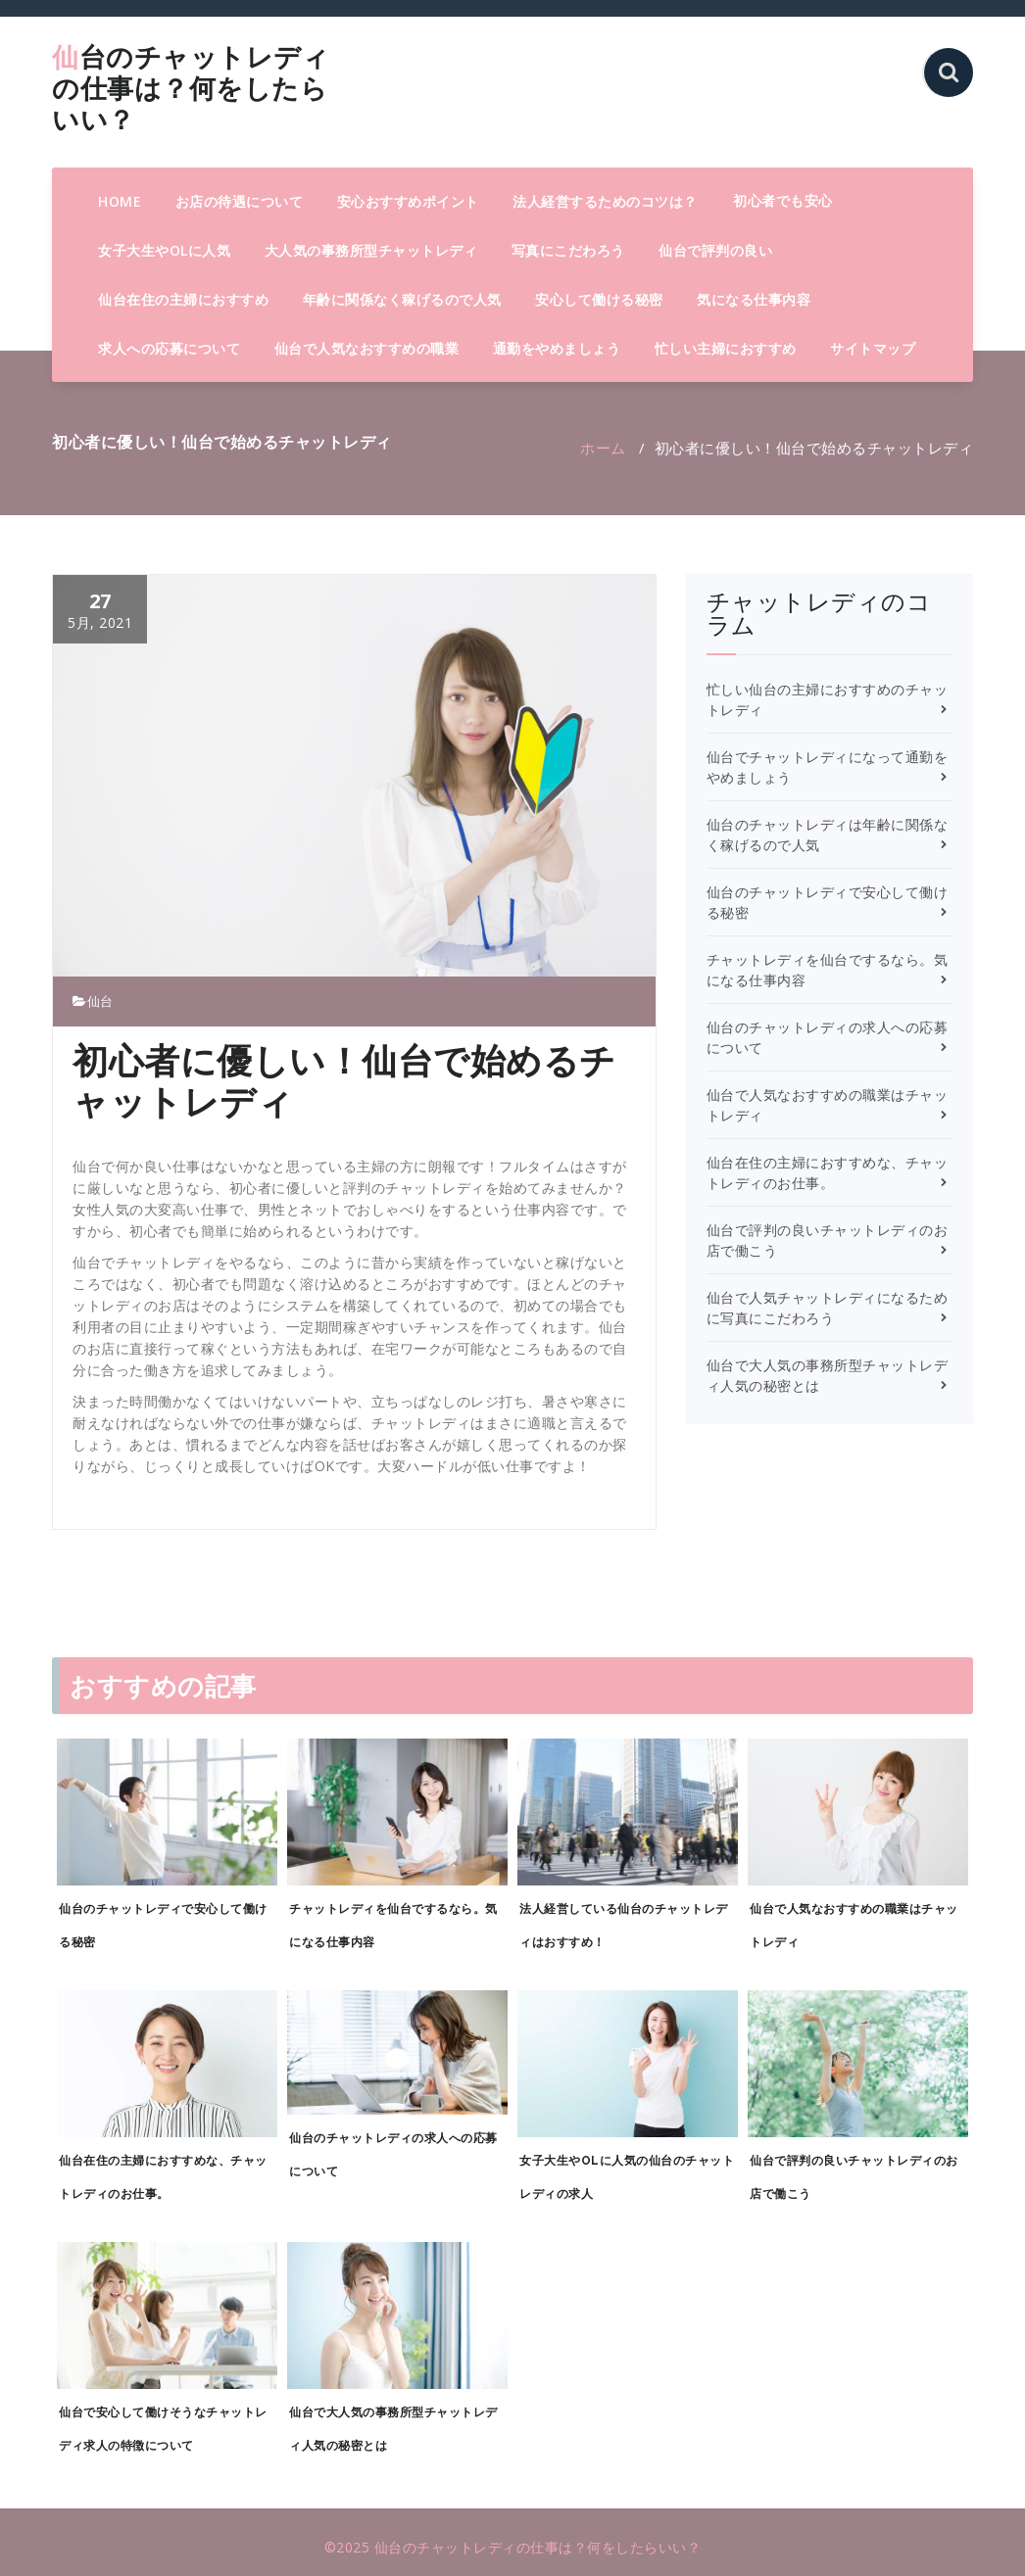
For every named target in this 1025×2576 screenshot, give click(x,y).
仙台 (100, 1001)
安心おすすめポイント (408, 201)
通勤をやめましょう (557, 348)
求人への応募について (169, 348)
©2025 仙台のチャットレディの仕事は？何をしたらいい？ (513, 2547)
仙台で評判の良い (715, 250)
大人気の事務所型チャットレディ (371, 250)
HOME (119, 201)
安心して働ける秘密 (599, 299)
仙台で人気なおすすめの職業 (367, 348)
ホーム (603, 447)
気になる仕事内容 (753, 299)
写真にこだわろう (568, 250)
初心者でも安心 (783, 200)
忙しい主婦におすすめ (726, 348)
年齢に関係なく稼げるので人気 (402, 299)
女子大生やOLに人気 (164, 250)
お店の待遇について (239, 201)
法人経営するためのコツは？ (605, 201)
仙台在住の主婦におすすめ (183, 299)
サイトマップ (872, 348)
